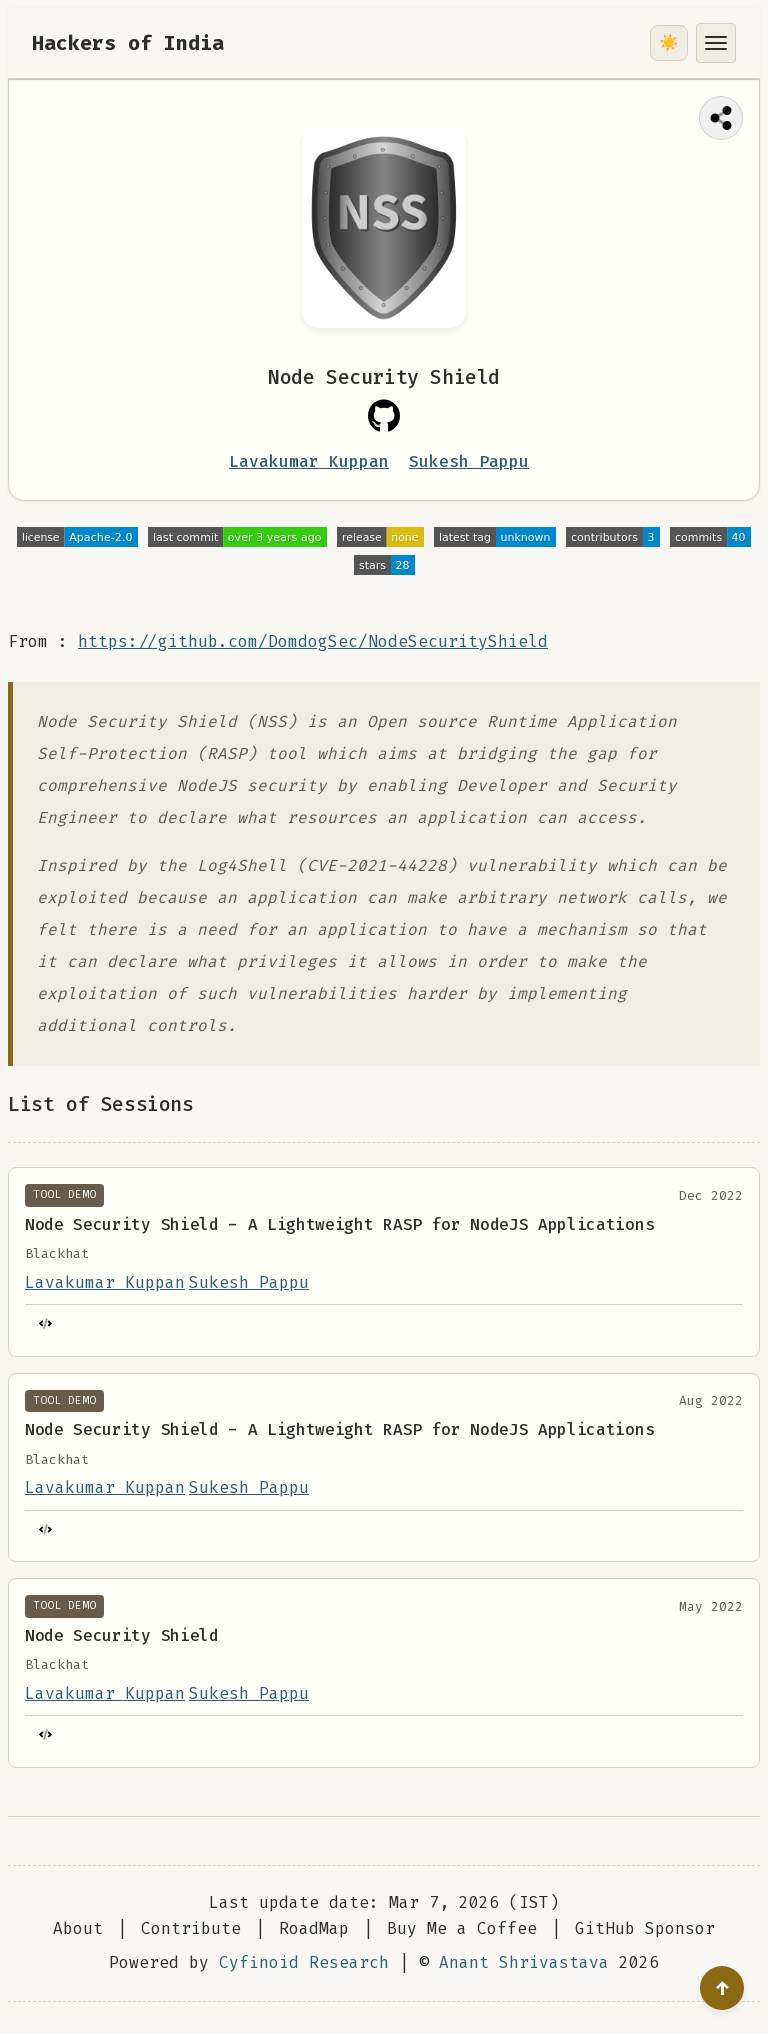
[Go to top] (722, 1988)
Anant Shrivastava (524, 1962)
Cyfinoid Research (304, 1962)
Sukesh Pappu (469, 461)
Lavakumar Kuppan (309, 461)
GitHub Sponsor (645, 1928)
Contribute (191, 1928)
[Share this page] (721, 118)
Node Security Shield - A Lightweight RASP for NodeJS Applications (339, 1224)
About (78, 1928)
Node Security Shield (122, 1635)
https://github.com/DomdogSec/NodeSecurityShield (313, 641)
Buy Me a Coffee (462, 1928)
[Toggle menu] (716, 43)
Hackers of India (128, 43)
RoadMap (314, 1928)
